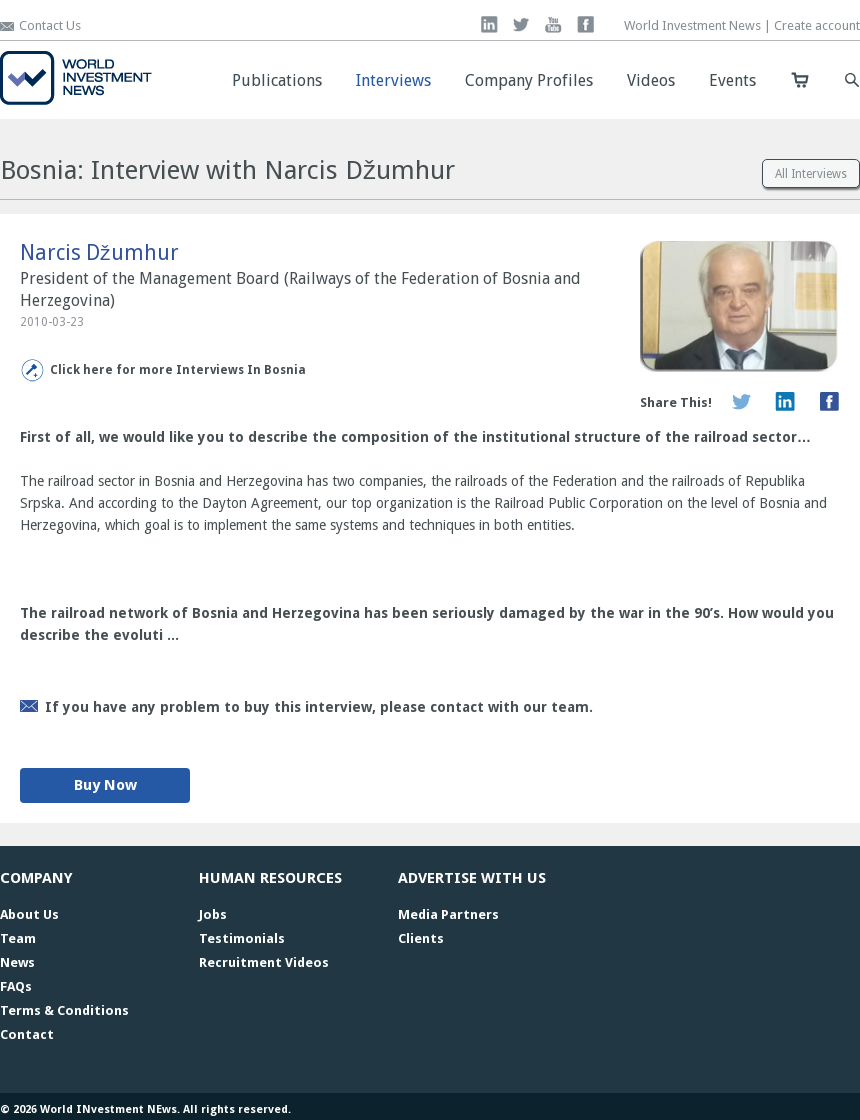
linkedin (489, 24)
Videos (651, 80)
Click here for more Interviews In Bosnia (178, 370)
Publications (277, 80)
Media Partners (448, 914)
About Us (29, 914)
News (17, 962)
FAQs (16, 986)
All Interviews (811, 174)
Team (18, 938)
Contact (27, 1034)
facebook (585, 24)
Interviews (393, 80)
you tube (553, 24)
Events (732, 80)
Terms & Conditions (64, 1010)
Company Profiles (529, 80)
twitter (521, 24)
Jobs (213, 914)
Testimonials (242, 938)
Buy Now (105, 785)
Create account (817, 25)
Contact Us (50, 25)
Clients (421, 938)
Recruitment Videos (264, 962)
